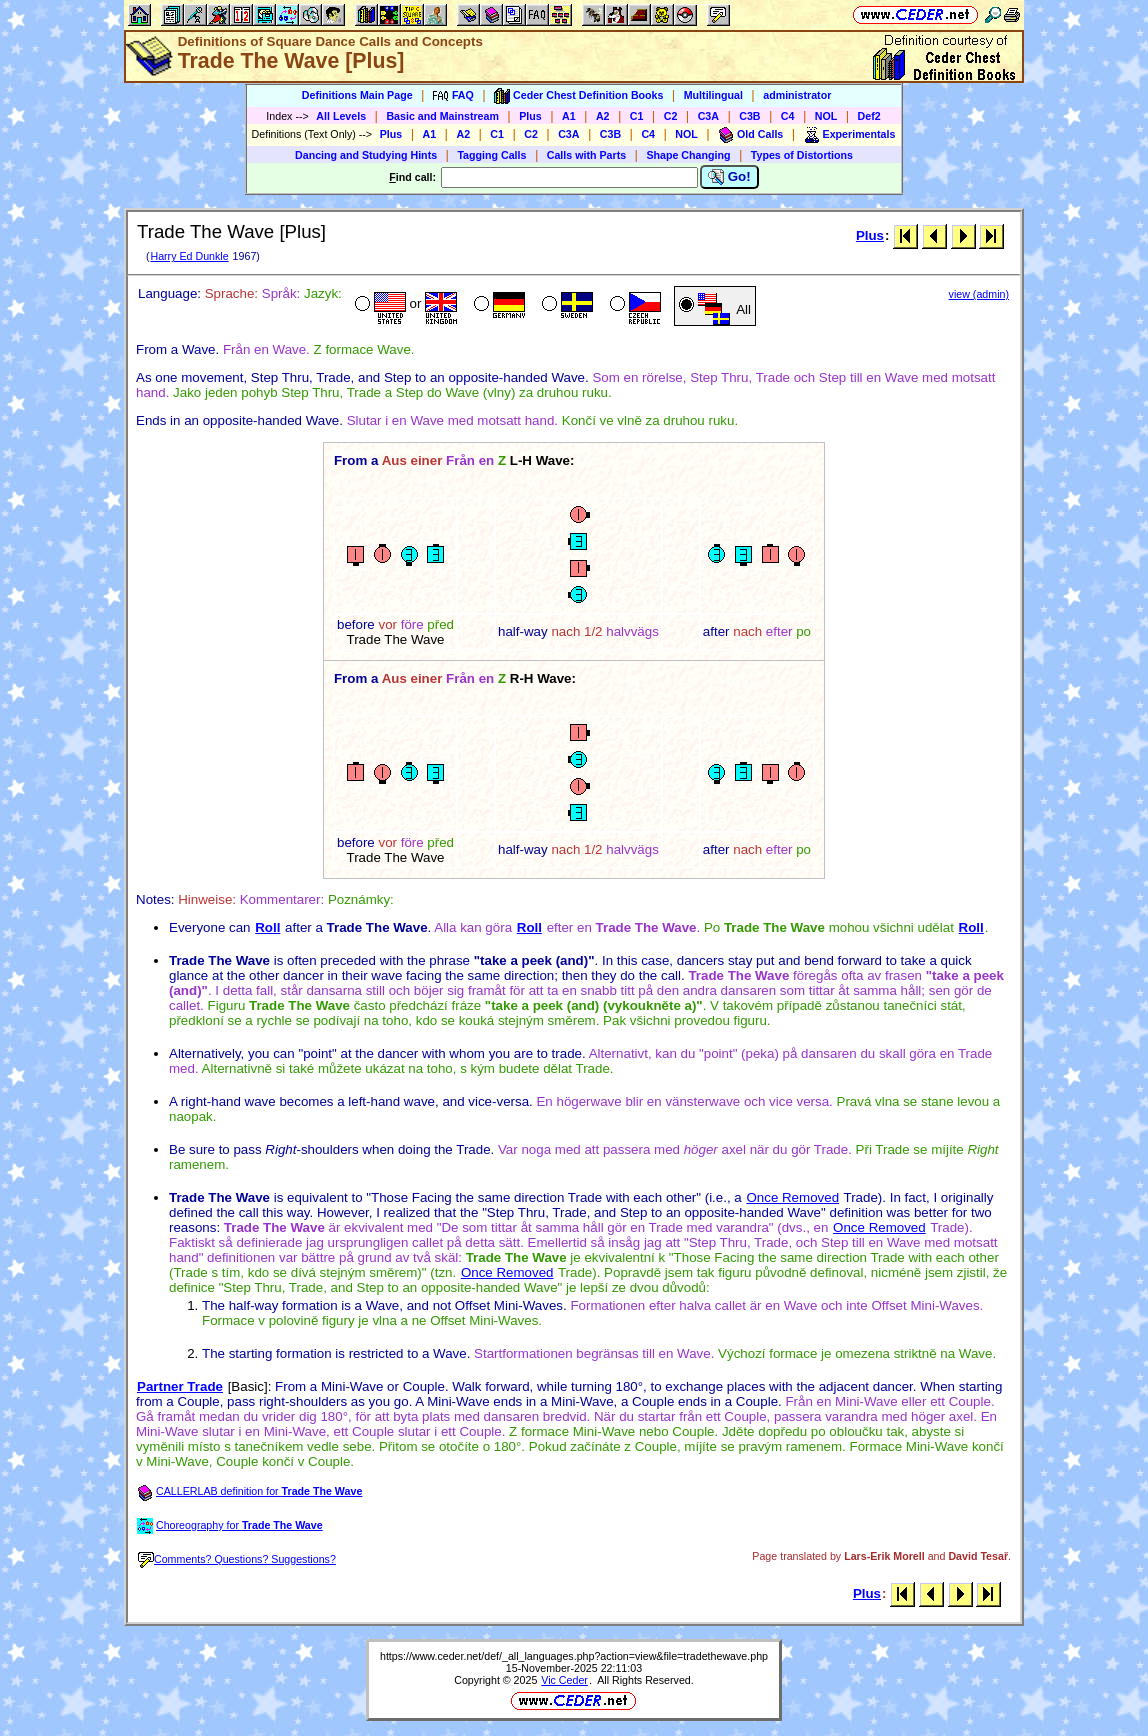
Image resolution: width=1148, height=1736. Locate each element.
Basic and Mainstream (442, 116)
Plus (530, 116)
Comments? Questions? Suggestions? (237, 1559)
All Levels (341, 116)
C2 (671, 116)
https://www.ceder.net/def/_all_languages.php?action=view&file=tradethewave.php (574, 1656)
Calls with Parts (586, 155)
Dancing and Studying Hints (366, 155)
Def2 (869, 116)
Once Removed (792, 1197)
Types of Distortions (802, 155)
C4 (788, 116)
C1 (637, 116)
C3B (749, 116)
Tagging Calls (491, 155)
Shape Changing (688, 155)
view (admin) (979, 294)
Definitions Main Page (357, 95)
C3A (708, 116)
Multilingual (713, 95)
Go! (729, 177)
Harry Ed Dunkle (189, 256)
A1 (569, 116)
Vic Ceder (564, 1680)
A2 (603, 116)
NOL (826, 116)
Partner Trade (180, 1386)
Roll (267, 927)
